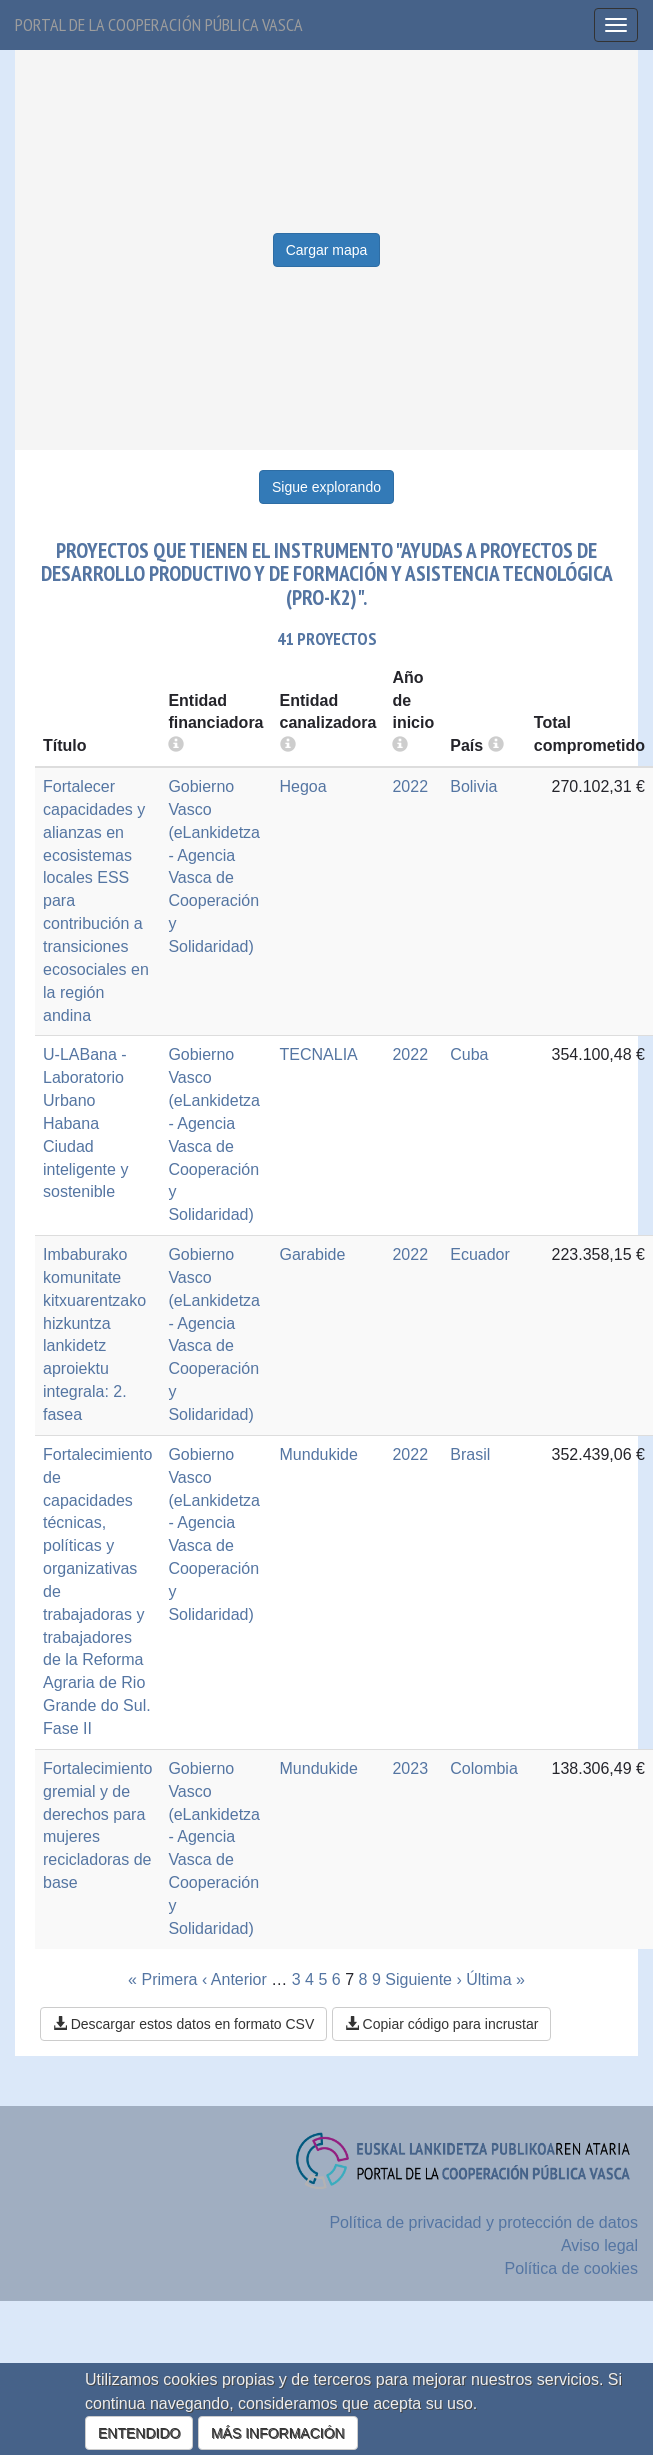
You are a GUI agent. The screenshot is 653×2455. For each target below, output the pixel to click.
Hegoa (303, 786)
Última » (495, 1979)
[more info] (400, 745)
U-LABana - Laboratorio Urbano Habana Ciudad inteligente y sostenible (85, 1123)
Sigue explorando (326, 487)
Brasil (470, 1454)
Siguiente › (423, 1979)
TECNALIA (319, 1054)
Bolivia (473, 786)
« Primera (162, 1979)
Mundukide (319, 1454)
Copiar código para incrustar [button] (442, 2024)
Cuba (469, 1054)
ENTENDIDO (139, 2433)
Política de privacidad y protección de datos (483, 2222)
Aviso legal (599, 2245)
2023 (410, 1768)
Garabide (313, 1254)
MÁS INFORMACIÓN (278, 2433)
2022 (410, 786)
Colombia (484, 1768)
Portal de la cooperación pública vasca (159, 24)
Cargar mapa (327, 250)
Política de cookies (571, 2268)
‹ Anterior (234, 1979)
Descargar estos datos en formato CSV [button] (183, 2024)
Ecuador (480, 1254)
